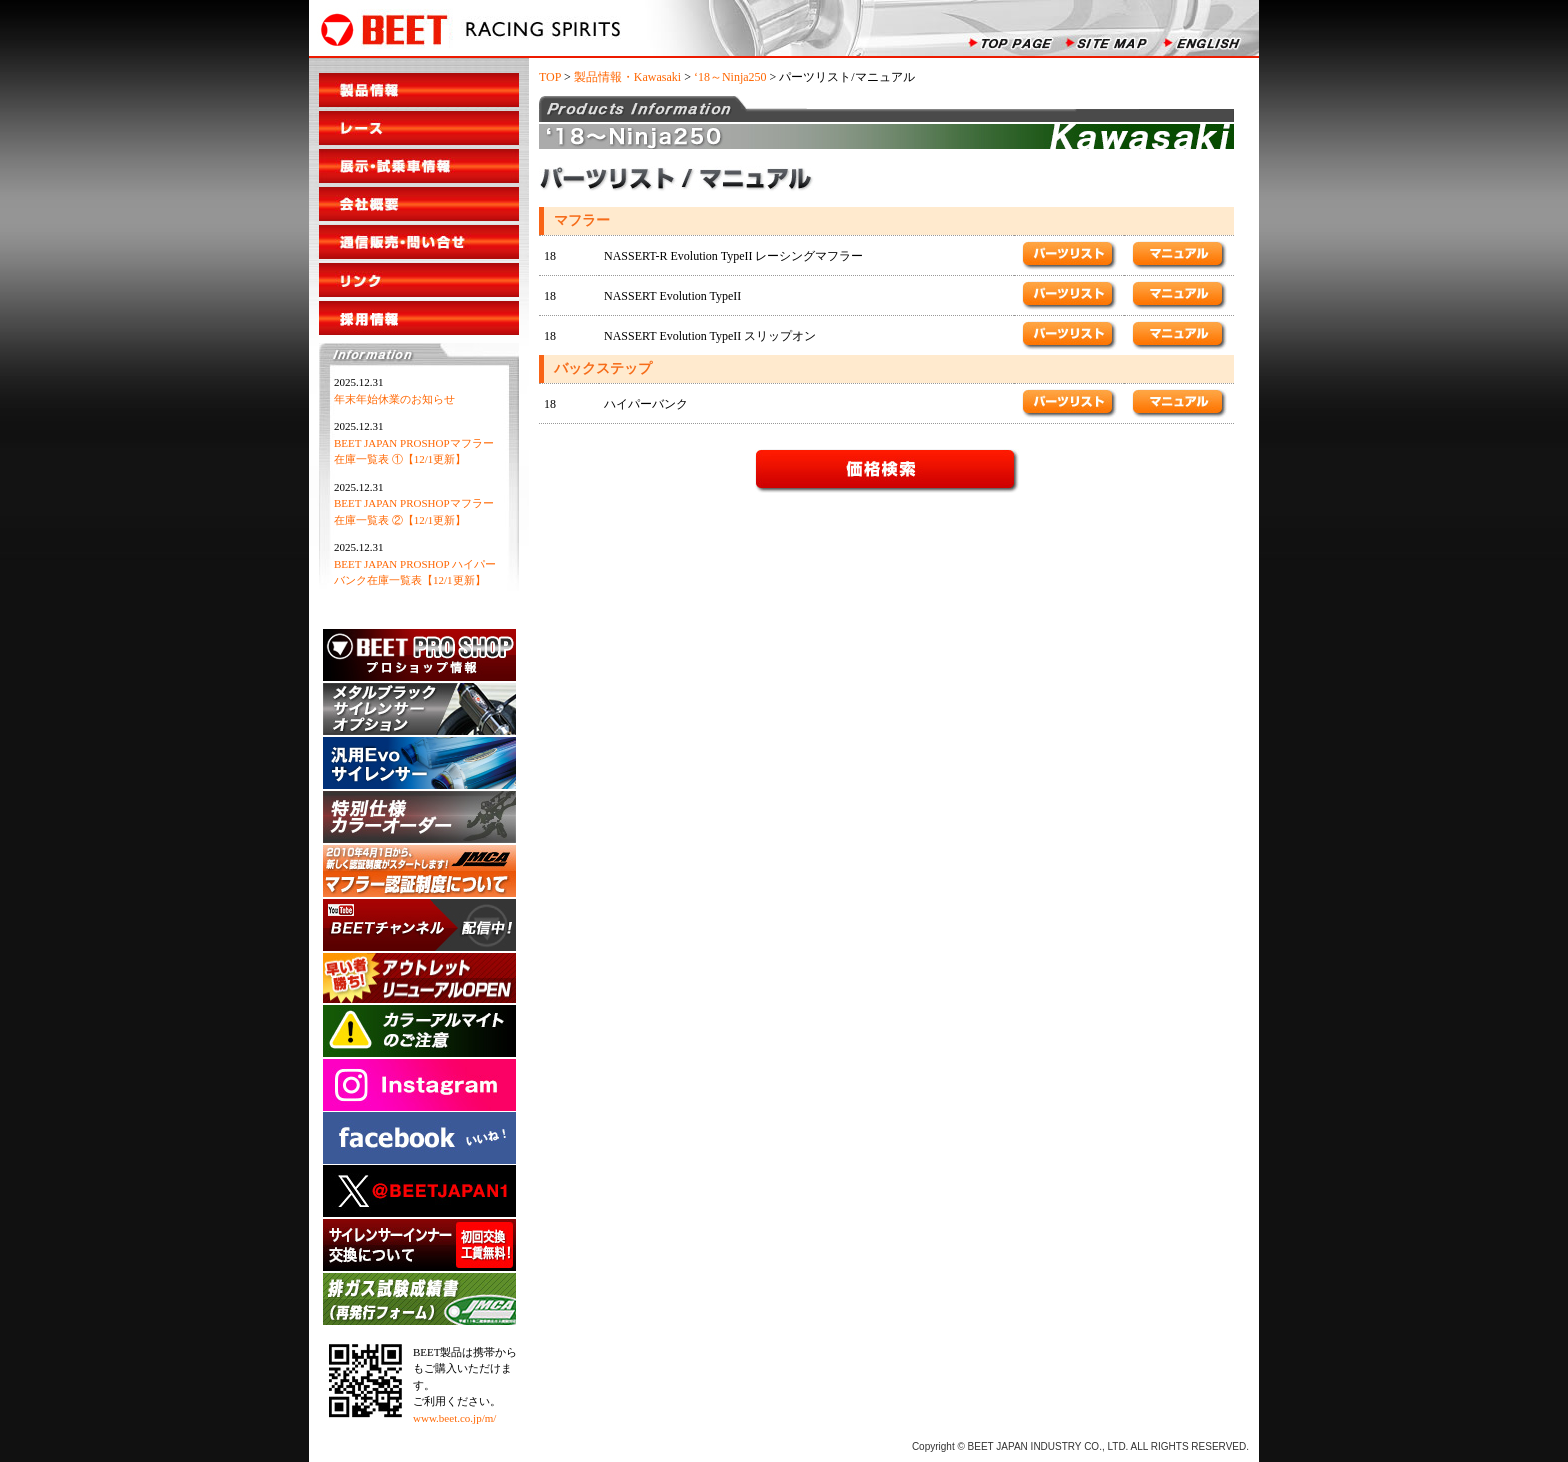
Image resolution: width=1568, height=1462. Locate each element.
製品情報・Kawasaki (627, 77)
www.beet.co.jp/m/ (454, 1418)
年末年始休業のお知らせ (394, 399)
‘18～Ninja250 (730, 77)
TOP (550, 77)
